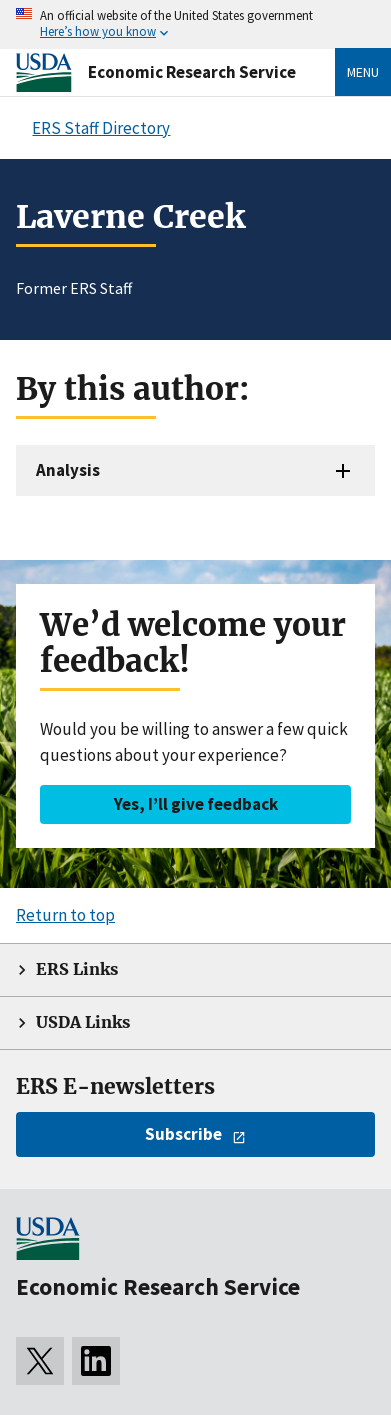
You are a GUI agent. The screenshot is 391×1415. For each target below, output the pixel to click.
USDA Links (83, 1022)
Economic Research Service (192, 72)
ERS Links (77, 969)
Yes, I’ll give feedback (196, 804)
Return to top (65, 915)
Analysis (68, 470)
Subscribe (183, 1134)
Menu (363, 72)
